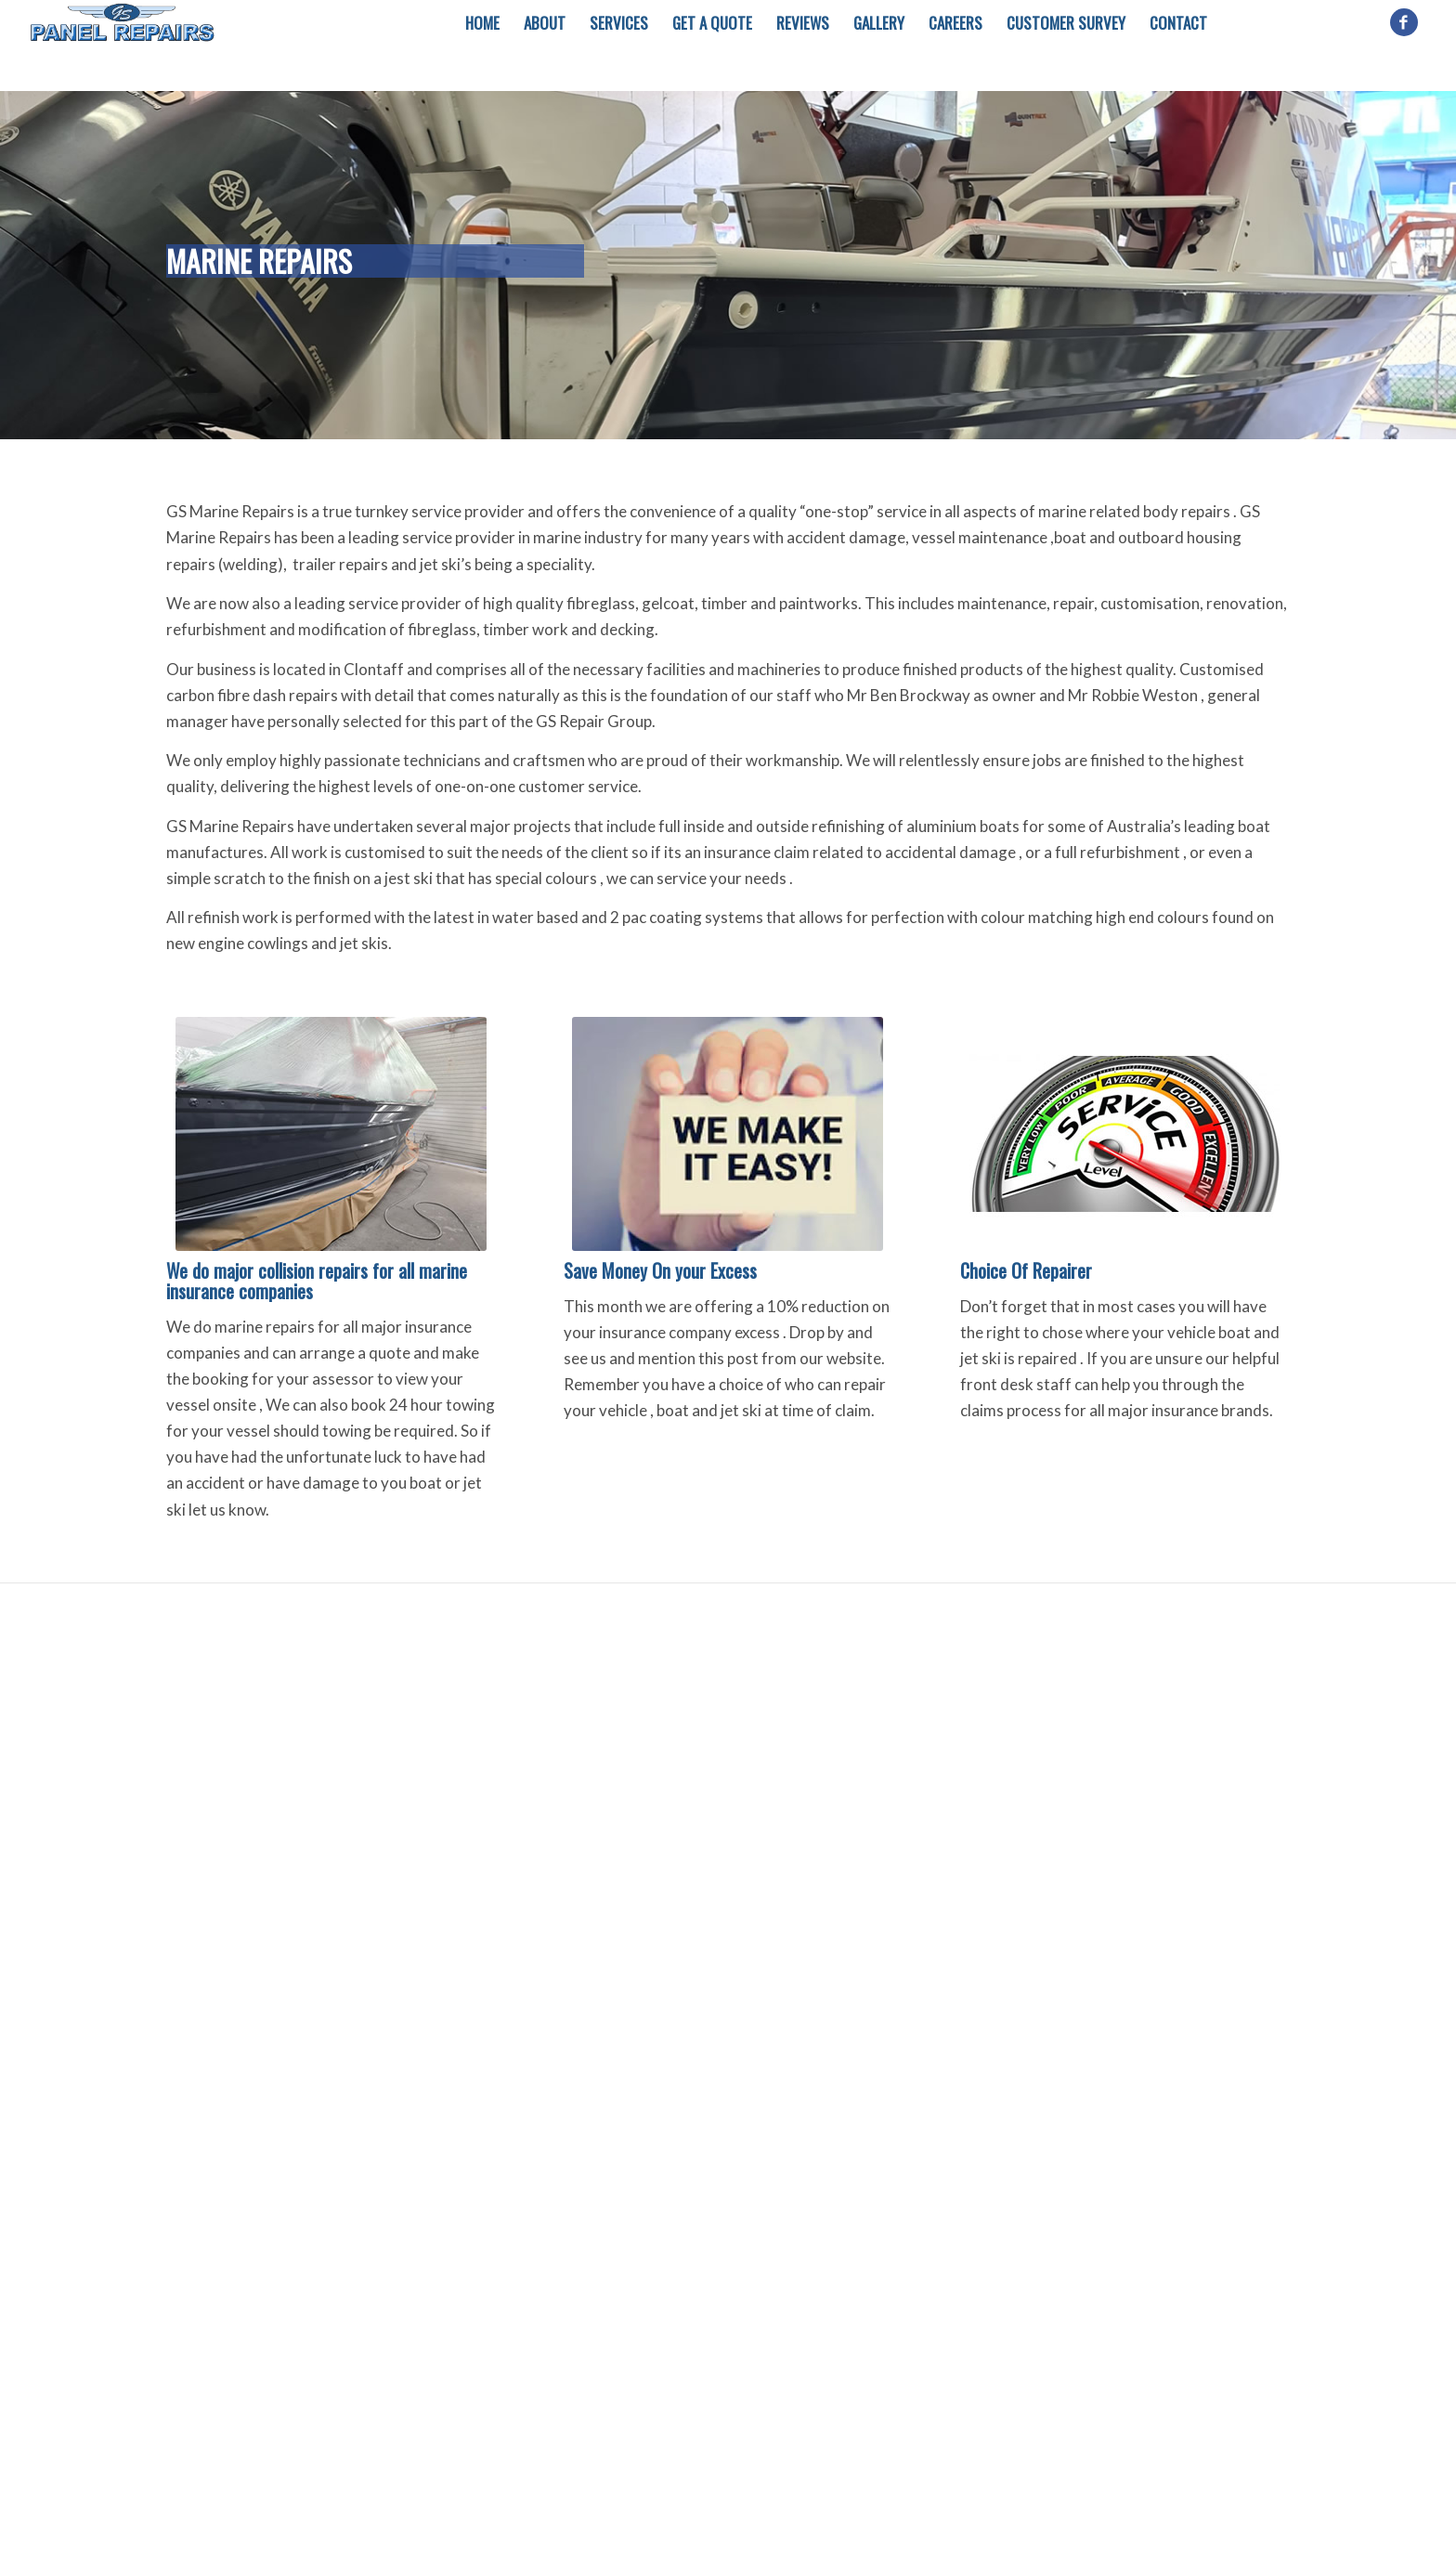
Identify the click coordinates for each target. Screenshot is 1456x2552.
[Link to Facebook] (1404, 22)
